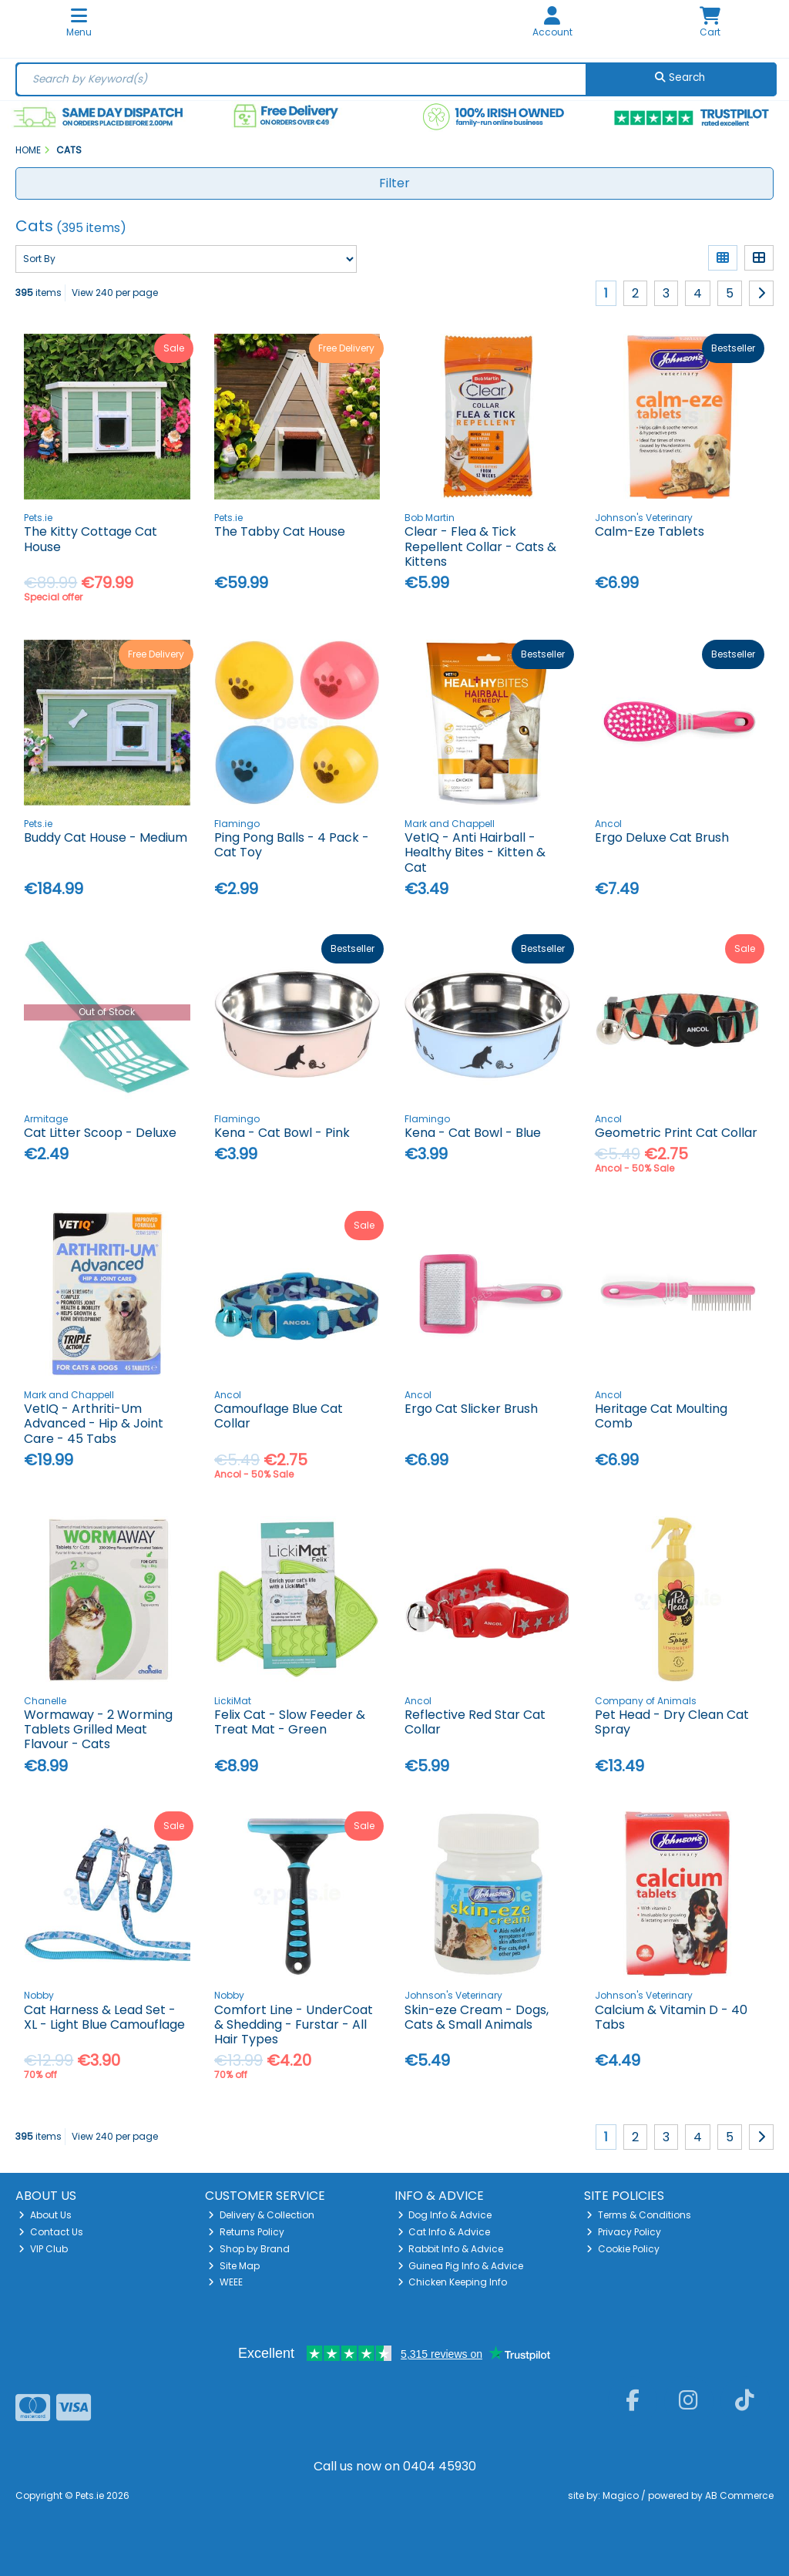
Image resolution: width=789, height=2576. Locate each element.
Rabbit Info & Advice (451, 2248)
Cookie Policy (623, 2248)
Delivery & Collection (261, 2214)
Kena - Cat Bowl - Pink (282, 1133)
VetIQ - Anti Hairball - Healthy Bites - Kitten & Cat (475, 852)
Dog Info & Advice (445, 2214)
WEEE (225, 2281)
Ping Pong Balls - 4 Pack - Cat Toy (291, 845)
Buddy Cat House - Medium (105, 837)
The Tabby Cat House (279, 531)
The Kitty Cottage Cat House (90, 539)
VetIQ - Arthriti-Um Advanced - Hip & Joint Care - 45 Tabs (93, 1423)
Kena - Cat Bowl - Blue (473, 1133)
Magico (621, 2495)
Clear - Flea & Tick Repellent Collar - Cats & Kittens (480, 546)
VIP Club (43, 2248)
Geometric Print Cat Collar (676, 1133)
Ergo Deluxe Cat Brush (662, 837)
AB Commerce (739, 2495)
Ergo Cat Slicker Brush (471, 1408)
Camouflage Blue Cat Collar (278, 1416)
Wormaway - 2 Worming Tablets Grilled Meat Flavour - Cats (98, 1729)
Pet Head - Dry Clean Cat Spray (672, 1722)
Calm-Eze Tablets (649, 531)
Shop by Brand (249, 2248)
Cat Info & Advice (444, 2231)
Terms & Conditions (638, 2214)
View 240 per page (115, 292)
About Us (45, 2214)
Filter (394, 183)
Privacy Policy (623, 2231)
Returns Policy (246, 2231)
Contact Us (50, 2231)
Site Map (234, 2265)
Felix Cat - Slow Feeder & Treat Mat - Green (289, 1722)
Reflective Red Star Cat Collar (475, 1722)
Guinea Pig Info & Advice (461, 2265)
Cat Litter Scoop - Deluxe (100, 1133)
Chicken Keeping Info (453, 2281)
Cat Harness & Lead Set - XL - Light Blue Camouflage (104, 2017)
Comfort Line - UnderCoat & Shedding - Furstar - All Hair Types (293, 2024)
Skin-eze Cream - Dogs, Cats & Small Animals (477, 2017)
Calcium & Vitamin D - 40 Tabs (671, 2017)
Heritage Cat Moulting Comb (661, 1416)
